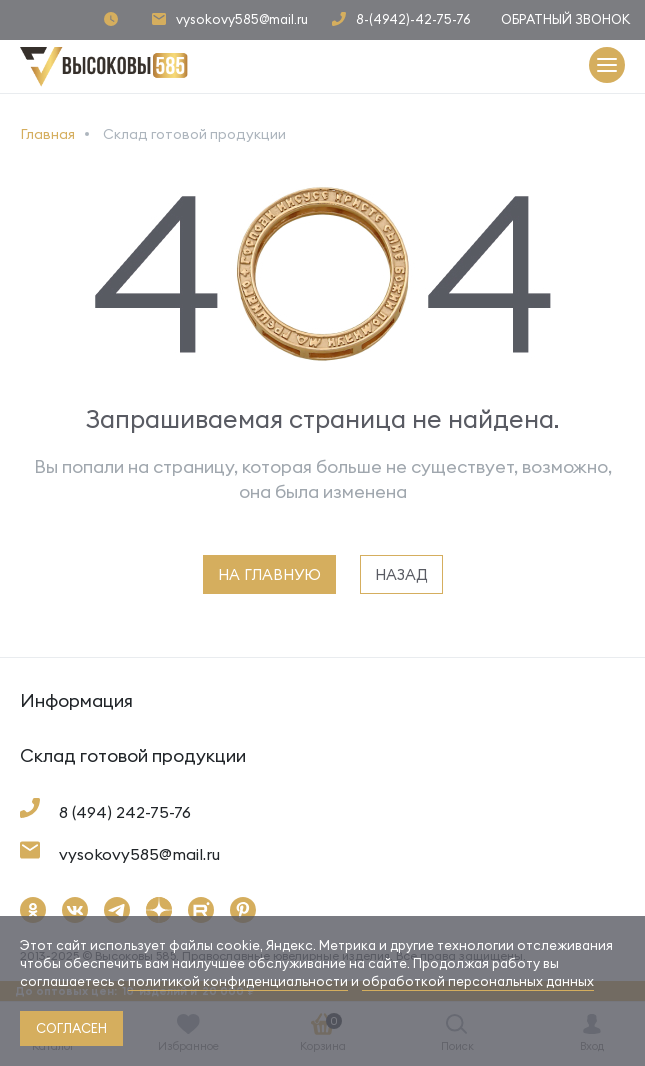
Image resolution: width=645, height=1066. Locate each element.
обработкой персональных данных (478, 981)
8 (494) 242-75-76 (125, 812)
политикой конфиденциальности (238, 981)
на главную (269, 574)
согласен (71, 1028)
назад (401, 574)
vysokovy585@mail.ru (242, 19)
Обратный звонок (565, 19)
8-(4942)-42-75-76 (413, 19)
